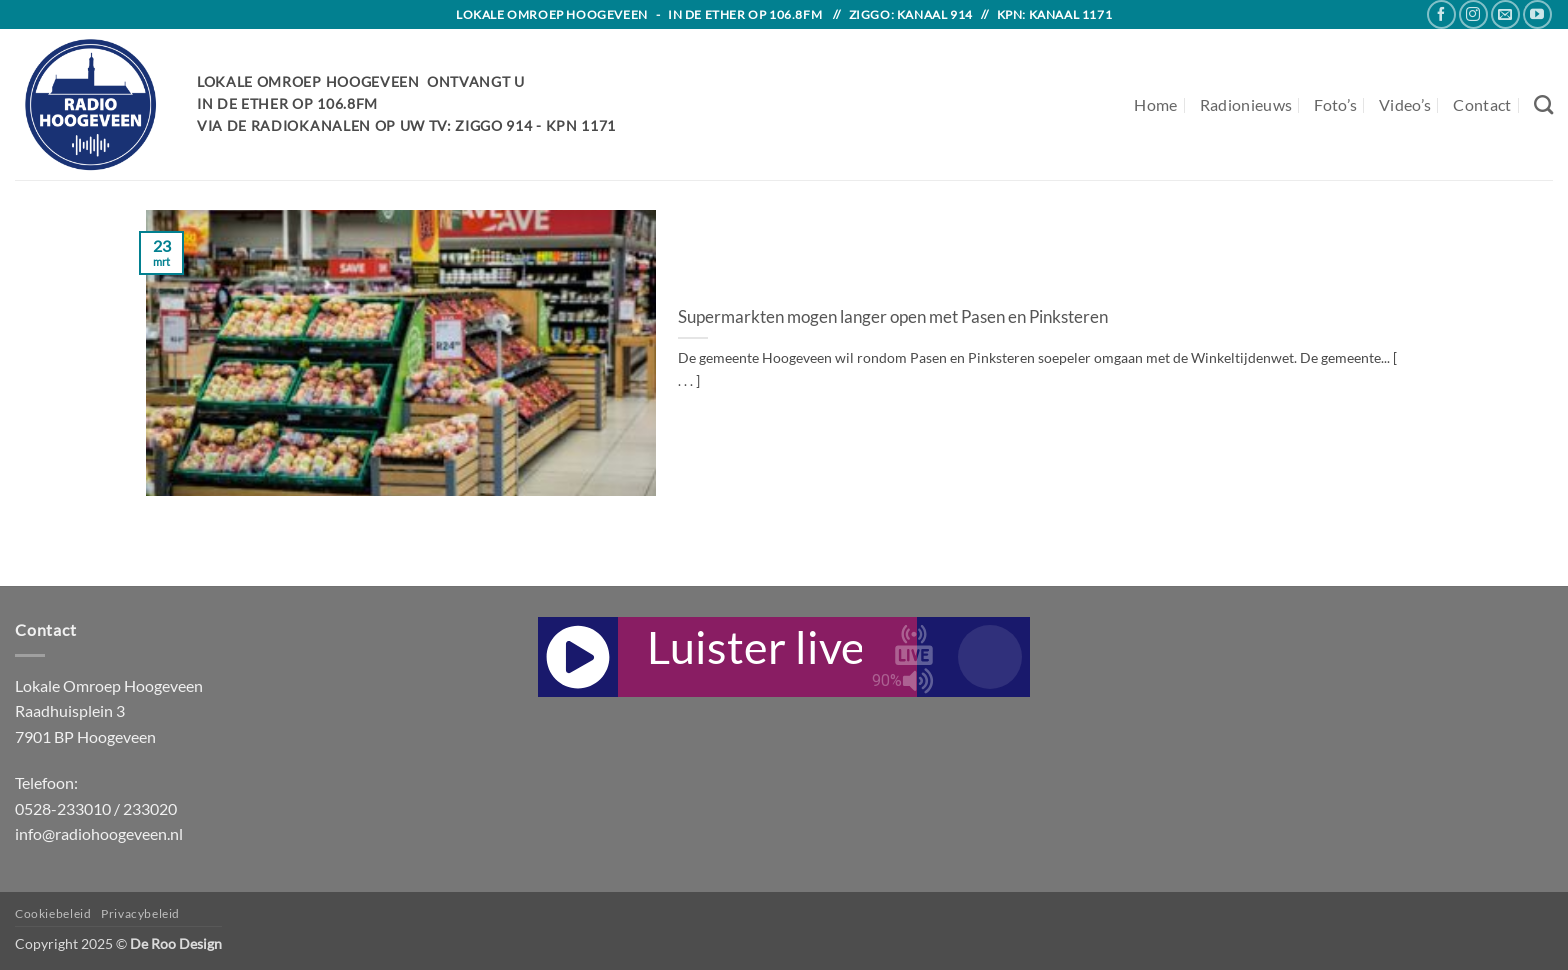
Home (1155, 104)
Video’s (1405, 104)
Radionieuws (1246, 104)
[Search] (1543, 104)
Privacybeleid (140, 913)
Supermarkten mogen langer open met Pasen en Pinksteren (893, 317)
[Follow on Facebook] (1441, 14)
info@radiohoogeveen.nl (99, 833)
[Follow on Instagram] (1473, 14)
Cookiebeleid (53, 913)
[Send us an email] (1505, 14)
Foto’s (1335, 104)
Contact (1482, 104)
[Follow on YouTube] (1537, 14)
